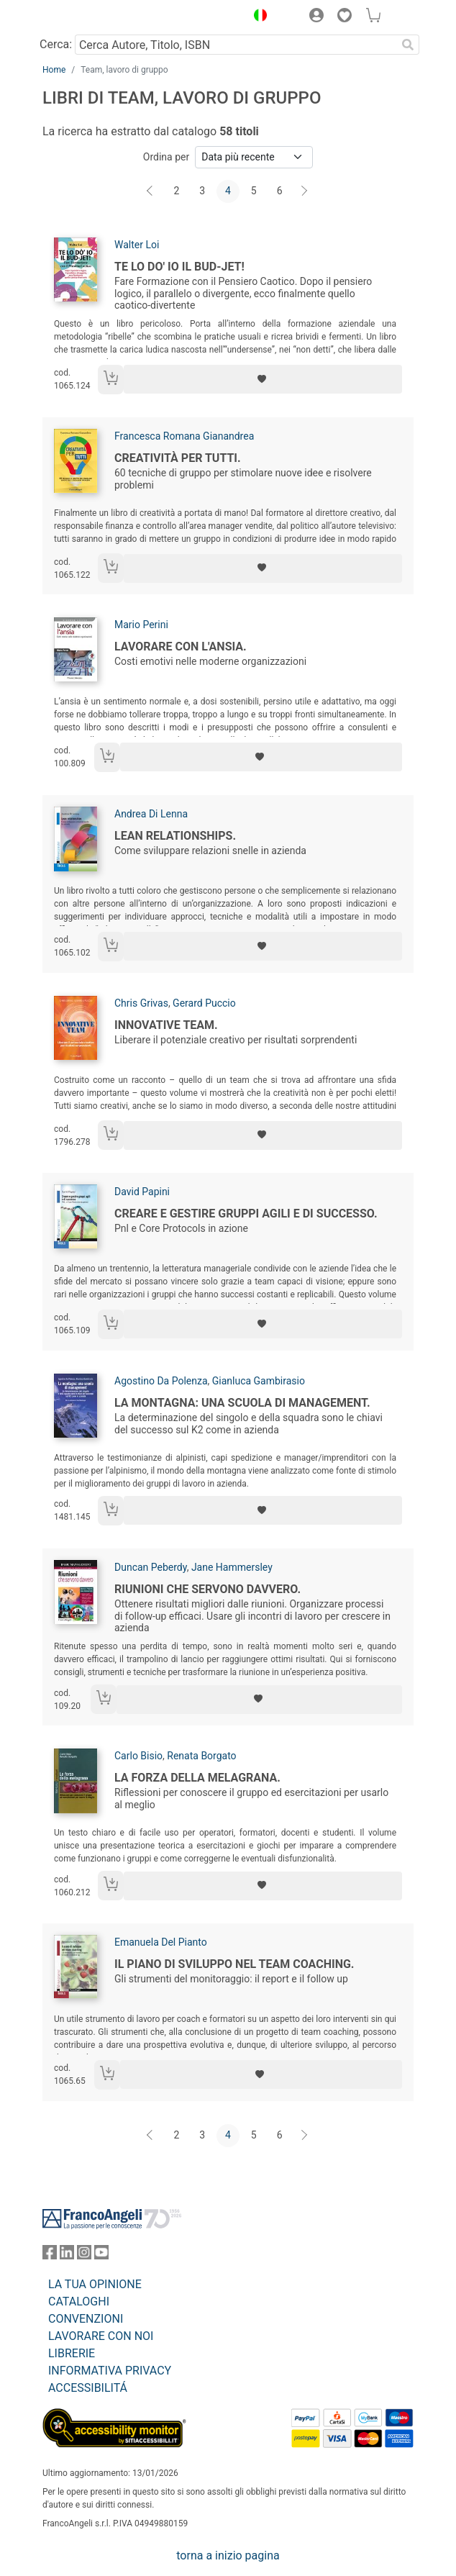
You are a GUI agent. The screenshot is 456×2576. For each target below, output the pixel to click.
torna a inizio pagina (227, 2555)
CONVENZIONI (85, 2319)
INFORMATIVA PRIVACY (109, 2370)
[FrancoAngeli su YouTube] (101, 2255)
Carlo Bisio (138, 1755)
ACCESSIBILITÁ (87, 2388)
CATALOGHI (78, 2301)
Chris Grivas (141, 1003)
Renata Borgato (201, 1755)
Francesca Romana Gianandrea (184, 436)
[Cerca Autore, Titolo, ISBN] (235, 45)
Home (53, 70)
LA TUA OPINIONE (95, 2284)
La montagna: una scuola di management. (242, 1403)
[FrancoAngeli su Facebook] (49, 2255)
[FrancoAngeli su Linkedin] (67, 2255)
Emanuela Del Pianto (160, 1942)
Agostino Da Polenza (161, 1381)
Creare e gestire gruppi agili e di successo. (246, 1213)
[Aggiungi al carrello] (111, 379)
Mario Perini (141, 624)
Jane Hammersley (232, 1567)
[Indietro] (151, 191)
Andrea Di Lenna (151, 814)
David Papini (142, 1191)
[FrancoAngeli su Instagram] (84, 2255)
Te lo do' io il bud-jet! (179, 266)
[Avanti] (304, 191)
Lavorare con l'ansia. (180, 646)
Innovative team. (166, 1025)
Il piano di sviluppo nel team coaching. (234, 1964)
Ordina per (166, 157)
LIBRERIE (71, 2353)
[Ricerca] (407, 45)
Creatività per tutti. (177, 458)
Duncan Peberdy (150, 1567)
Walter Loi (136, 244)
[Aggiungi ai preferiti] (263, 379)
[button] (257, 17)
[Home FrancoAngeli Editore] (91, 17)
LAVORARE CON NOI (100, 2336)
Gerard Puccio (204, 1003)
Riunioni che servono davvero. (207, 1589)
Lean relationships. (175, 836)
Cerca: (56, 44)
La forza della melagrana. (197, 1777)
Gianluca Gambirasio (258, 1381)
